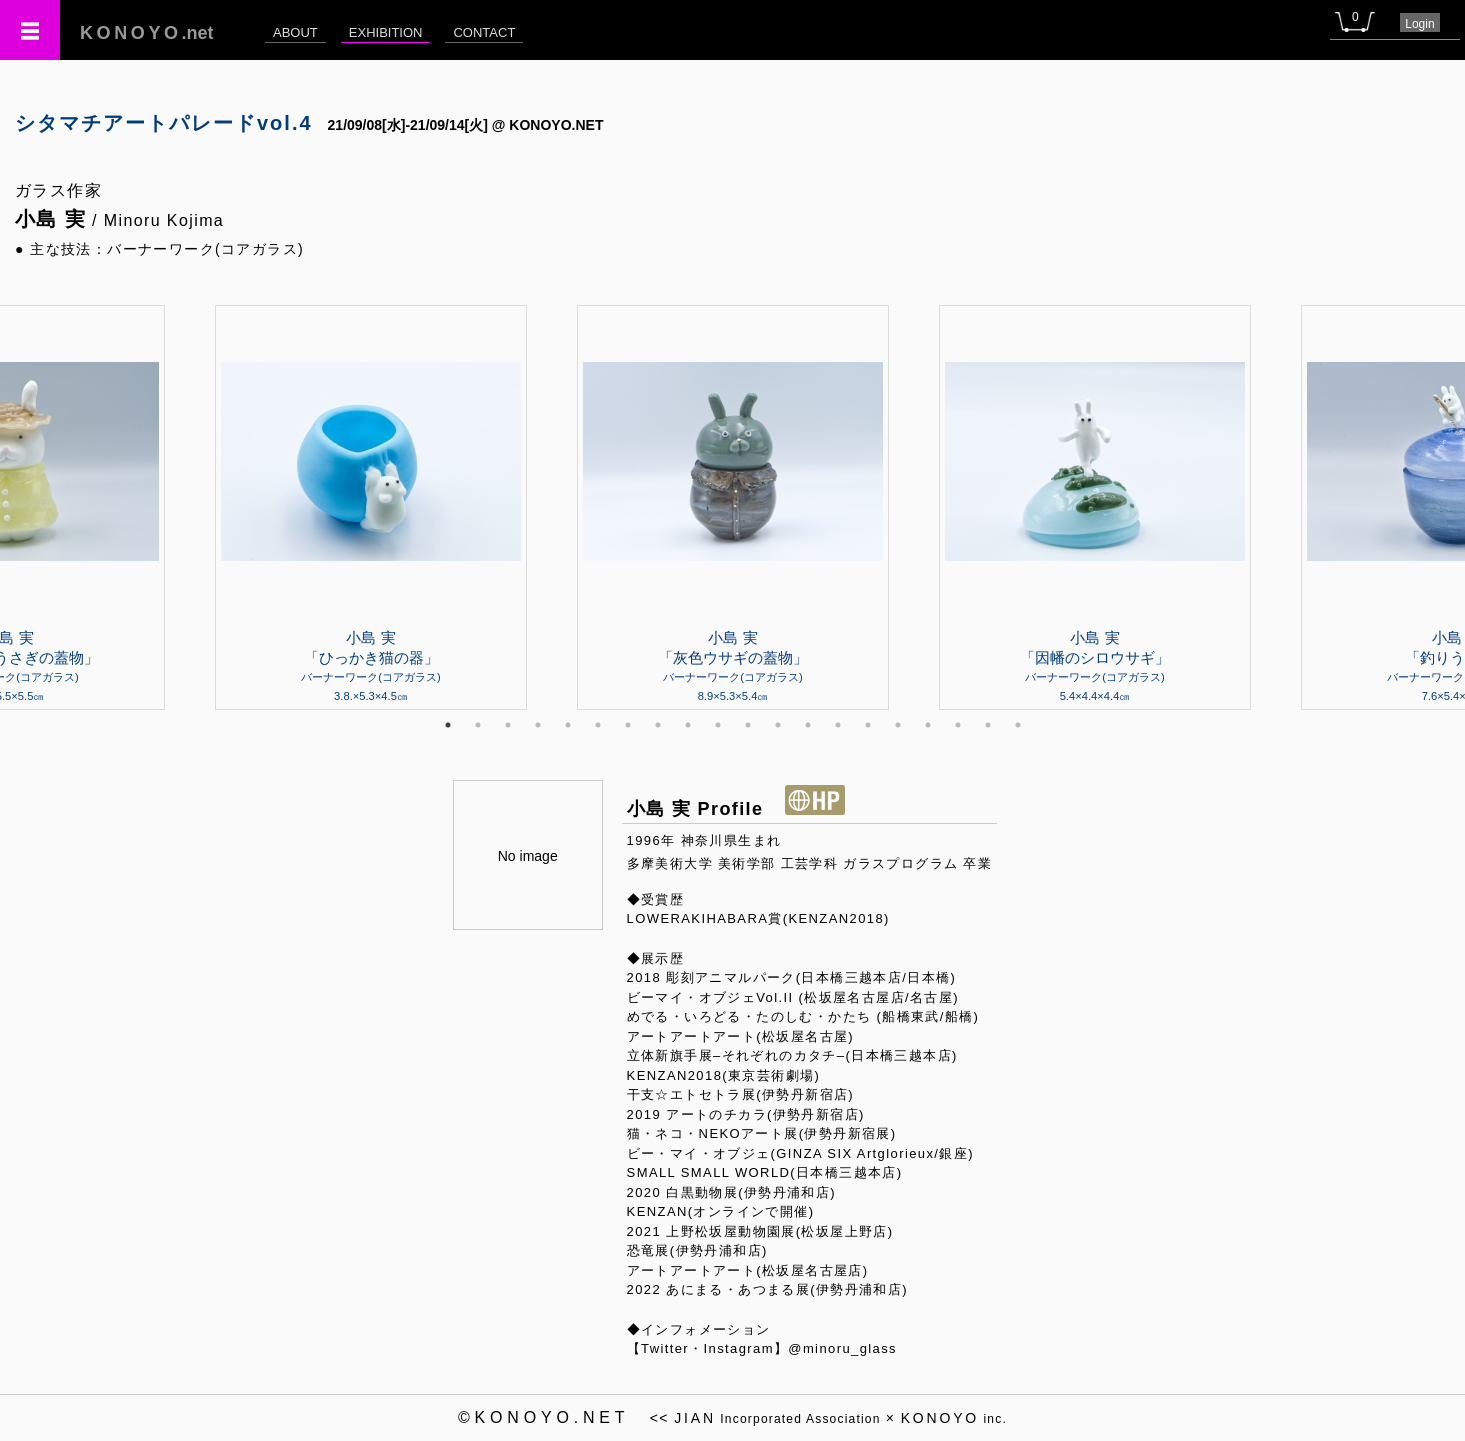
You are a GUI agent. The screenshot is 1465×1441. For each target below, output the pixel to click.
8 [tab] (658, 725)
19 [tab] (988, 725)
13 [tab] (808, 725)
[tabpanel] (733, 507)
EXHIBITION (386, 32)
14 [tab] (838, 725)
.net (147, 33)
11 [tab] (748, 725)
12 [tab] (778, 725)
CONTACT (484, 32)
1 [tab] (448, 725)
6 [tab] (598, 725)
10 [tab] (718, 725)
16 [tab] (898, 725)
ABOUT (295, 32)
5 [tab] (568, 725)
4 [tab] (538, 725)
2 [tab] (478, 725)
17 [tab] (928, 725)
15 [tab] (868, 725)
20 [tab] (1018, 725)
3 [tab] (508, 725)
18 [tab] (958, 725)
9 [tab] (688, 725)
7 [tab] (628, 725)
